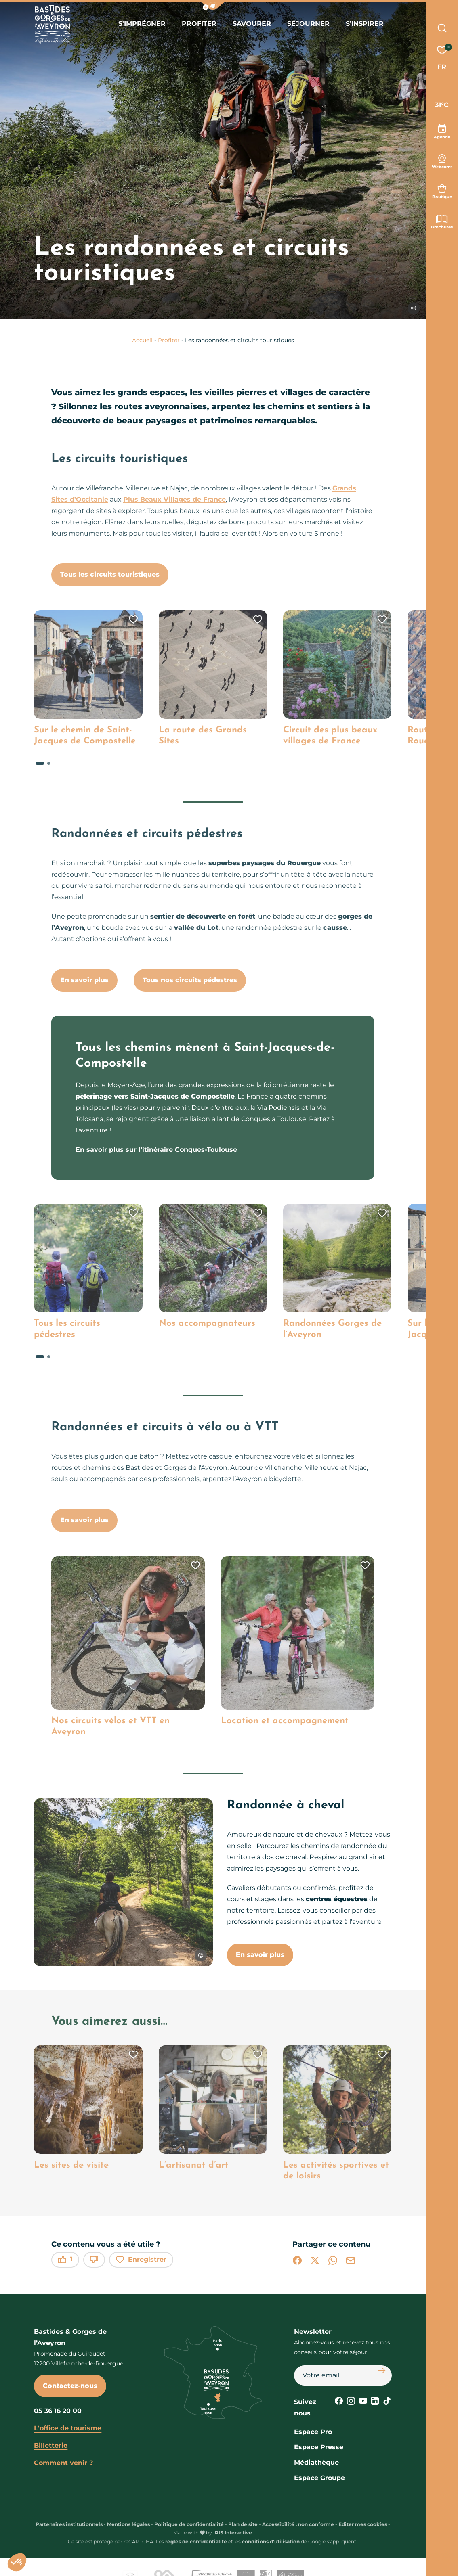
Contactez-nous (70, 2386)
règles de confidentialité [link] (196, 2541)
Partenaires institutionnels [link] (69, 2524)
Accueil (142, 340)
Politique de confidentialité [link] (189, 2524)
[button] (213, 6)
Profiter (199, 23)
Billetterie (50, 2445)
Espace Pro (313, 2432)
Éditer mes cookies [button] (362, 2524)
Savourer (252, 23)
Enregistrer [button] (141, 2260)
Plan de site (243, 2524)
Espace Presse (318, 2447)
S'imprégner (142, 23)
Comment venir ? (63, 2463)
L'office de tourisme (67, 2428)
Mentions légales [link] (128, 2524)
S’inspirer (365, 23)
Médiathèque (316, 2462)
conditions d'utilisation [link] (271, 2541)
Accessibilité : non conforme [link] (298, 2524)
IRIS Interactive (232, 2533)
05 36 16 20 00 (58, 2411)
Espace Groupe (319, 2478)
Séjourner (308, 23)
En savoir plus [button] (260, 1955)
